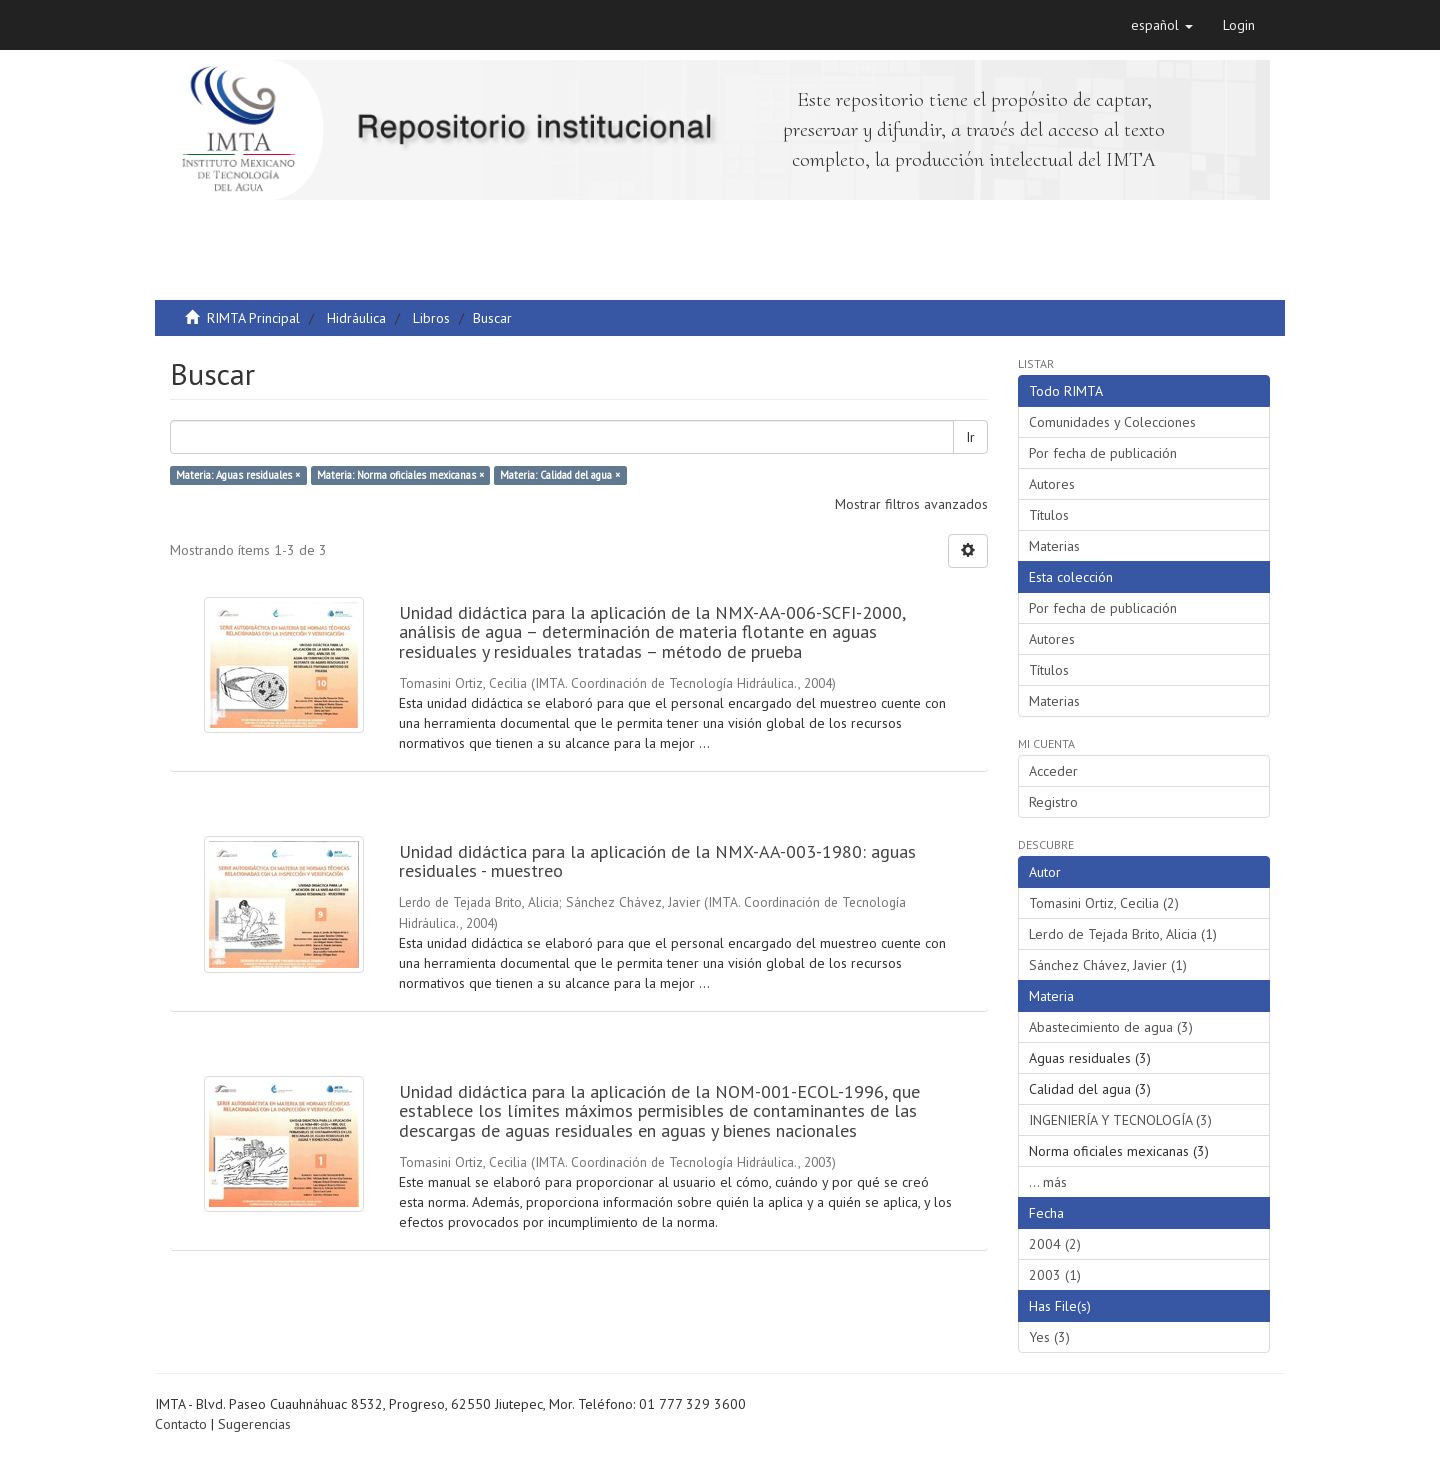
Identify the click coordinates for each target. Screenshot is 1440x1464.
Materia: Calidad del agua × (560, 475)
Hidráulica (356, 318)
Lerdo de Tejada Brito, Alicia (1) (1123, 934)
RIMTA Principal (253, 318)
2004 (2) (1055, 1244)
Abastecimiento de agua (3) (1111, 1027)
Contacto (181, 1424)
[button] (1162, 25)
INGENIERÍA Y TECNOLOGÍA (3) (1120, 1120)
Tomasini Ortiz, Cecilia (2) (1104, 903)
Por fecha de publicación (1103, 453)
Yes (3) (1049, 1337)
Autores (1052, 484)
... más (1048, 1182)
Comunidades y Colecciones (1112, 422)
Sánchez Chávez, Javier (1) (1108, 965)
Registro (1053, 802)
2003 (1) (1055, 1275)
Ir (970, 437)
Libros (431, 318)
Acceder (1053, 771)
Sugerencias (254, 1424)
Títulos (1049, 515)
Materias (1054, 546)
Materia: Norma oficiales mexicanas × (400, 475)
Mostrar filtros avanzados (911, 504)
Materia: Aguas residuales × (238, 475)
